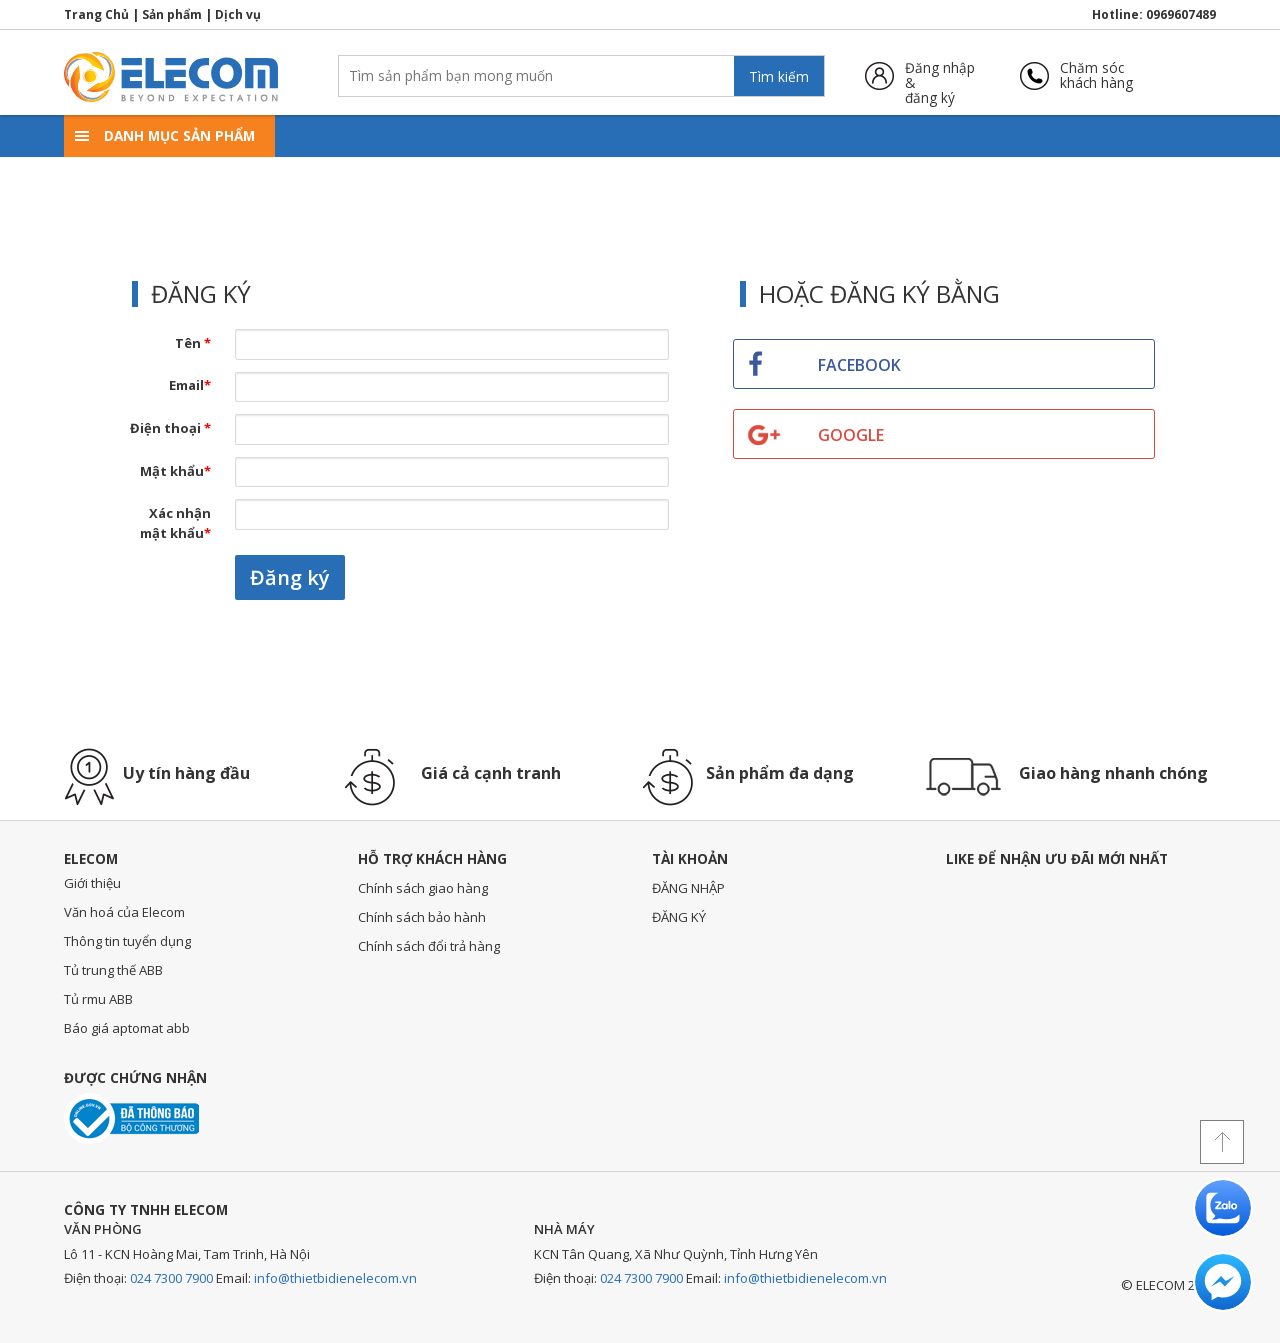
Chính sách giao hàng (423, 888)
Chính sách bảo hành (422, 917)
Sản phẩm (172, 14)
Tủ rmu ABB (98, 999)
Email (190, 385)
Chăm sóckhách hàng (1096, 75)
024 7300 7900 (171, 1278)
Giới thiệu (92, 883)
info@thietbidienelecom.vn (335, 1278)
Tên (193, 343)
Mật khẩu (175, 471)
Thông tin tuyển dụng (127, 941)
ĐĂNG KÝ (679, 917)
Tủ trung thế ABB (113, 970)
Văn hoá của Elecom (124, 912)
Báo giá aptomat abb (127, 1028)
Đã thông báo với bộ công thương (131, 1118)
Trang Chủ (96, 14)
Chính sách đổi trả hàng (429, 946)
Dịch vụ (238, 14)
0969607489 (1181, 14)
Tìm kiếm (779, 76)
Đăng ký (290, 577)
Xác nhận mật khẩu (175, 523)
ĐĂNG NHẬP (688, 888)
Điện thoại (170, 428)
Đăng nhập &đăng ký (940, 75)
